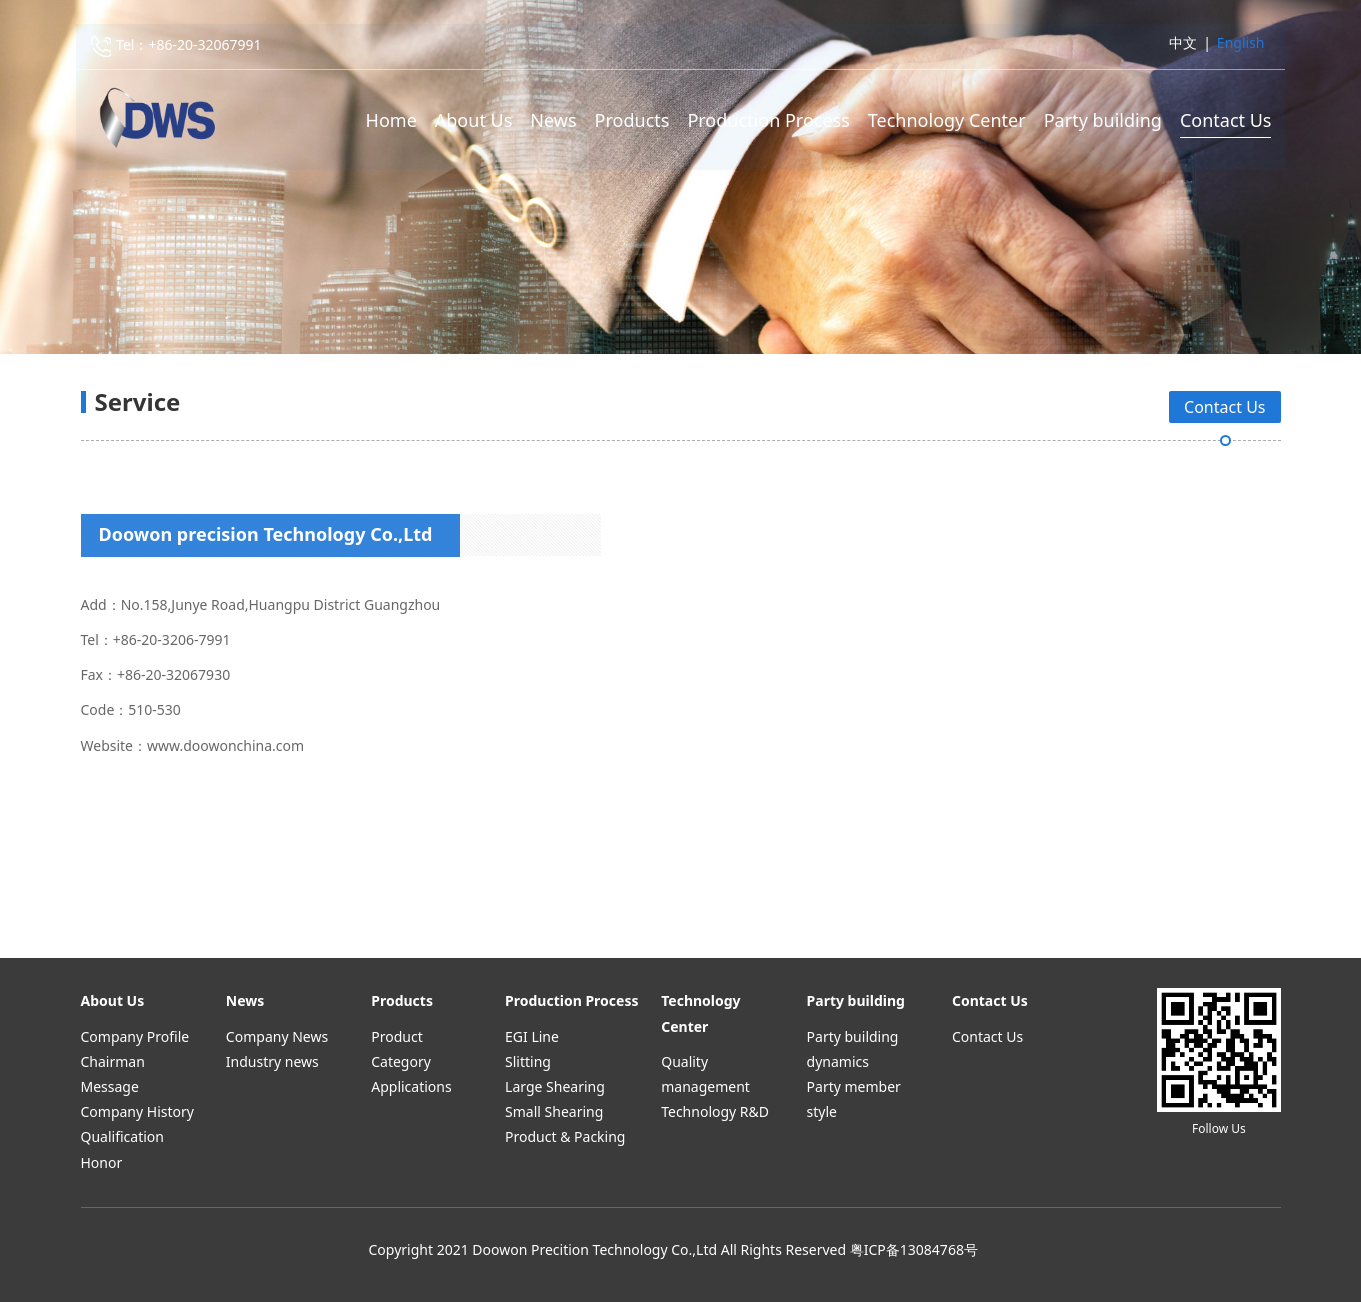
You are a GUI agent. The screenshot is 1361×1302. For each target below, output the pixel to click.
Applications (411, 1086)
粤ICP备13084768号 (914, 1249)
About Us (474, 121)
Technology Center (947, 121)
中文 (1183, 43)
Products (632, 121)
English (1241, 43)
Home (391, 121)
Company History (137, 1111)
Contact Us (1226, 121)
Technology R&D (715, 1111)
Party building (1103, 121)
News (553, 121)
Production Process (768, 121)
